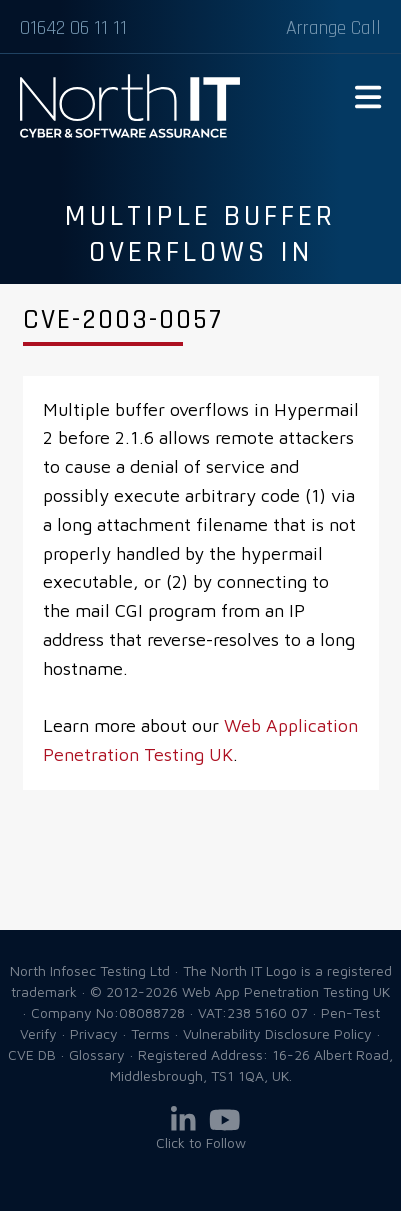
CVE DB (32, 1054)
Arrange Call (333, 28)
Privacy (94, 1033)
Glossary (97, 1054)
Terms (150, 1033)
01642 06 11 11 (73, 28)
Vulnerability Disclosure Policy (277, 1033)
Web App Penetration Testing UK (130, 134)
